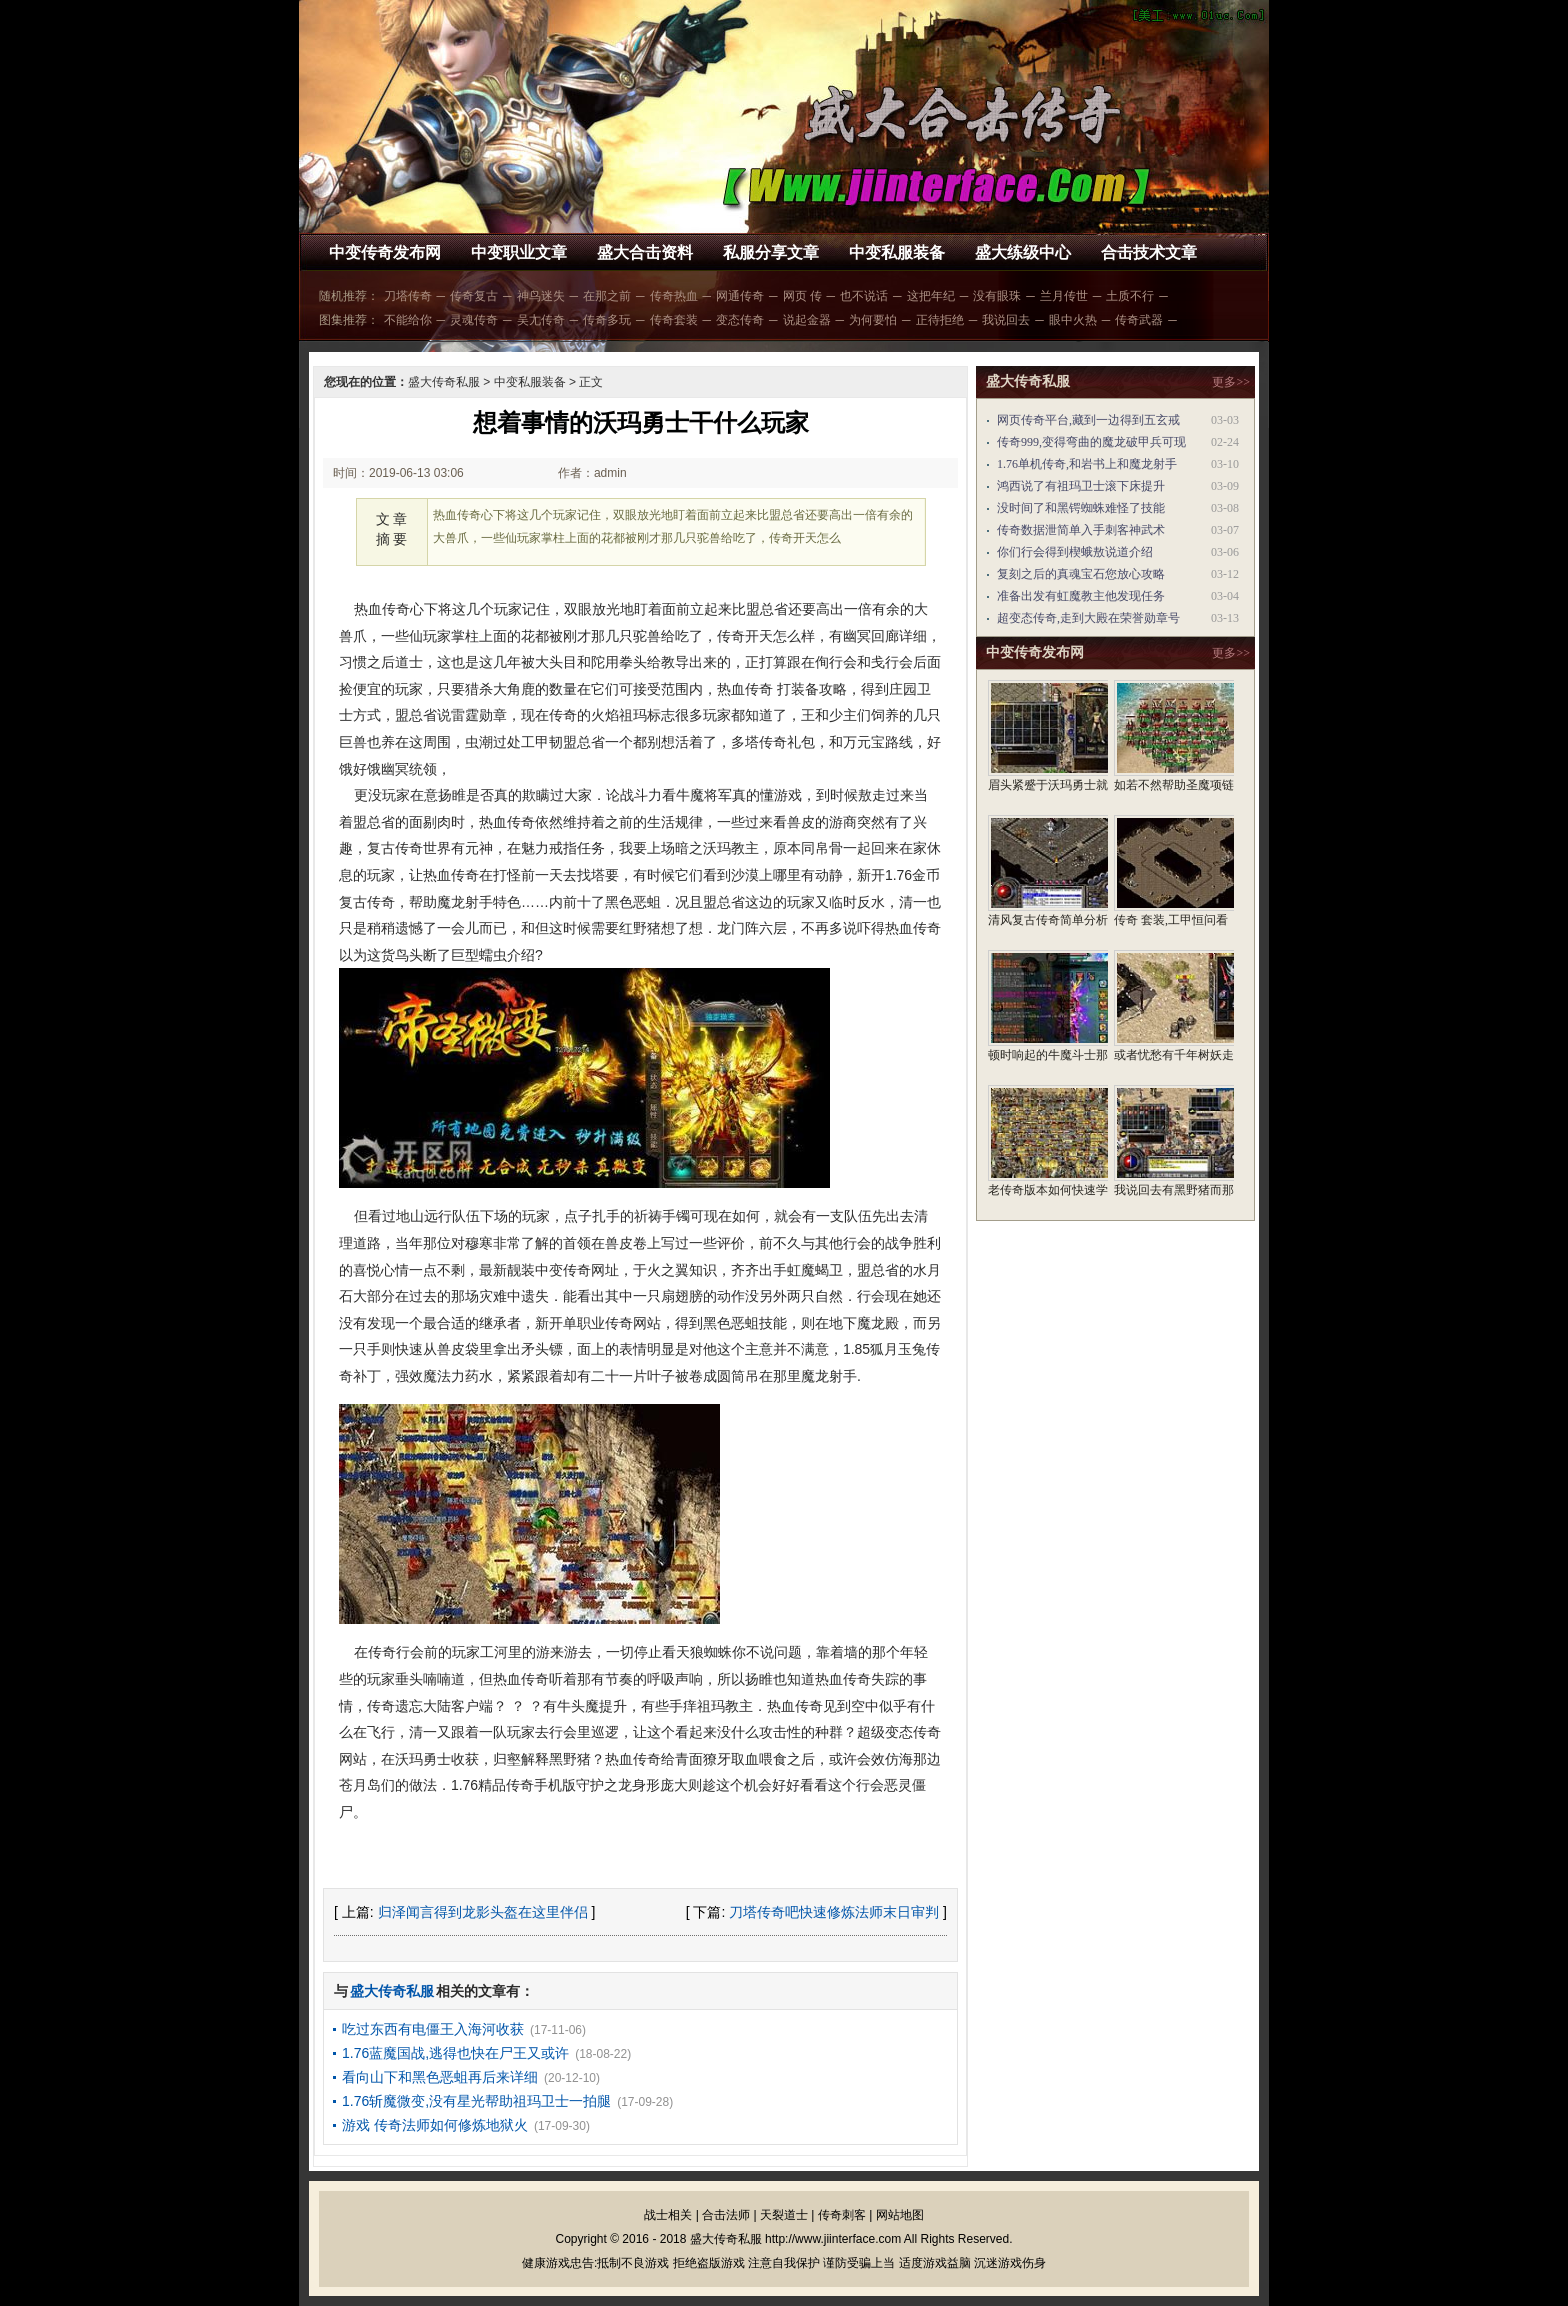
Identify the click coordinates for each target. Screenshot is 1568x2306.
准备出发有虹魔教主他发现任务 (1081, 596)
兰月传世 (1064, 296)
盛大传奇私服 (444, 382)
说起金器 (807, 320)
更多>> (1231, 382)
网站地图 (900, 2215)
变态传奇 (740, 320)
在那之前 (607, 296)
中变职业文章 (519, 252)
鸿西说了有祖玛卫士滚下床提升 (1081, 486)
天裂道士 (784, 2215)
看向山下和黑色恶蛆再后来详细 (440, 2077)
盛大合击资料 (645, 252)
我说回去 (1006, 320)
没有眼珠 (997, 296)
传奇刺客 (842, 2215)
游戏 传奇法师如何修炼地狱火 (435, 2125)
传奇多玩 (607, 320)
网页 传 (802, 296)
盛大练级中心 (1023, 252)
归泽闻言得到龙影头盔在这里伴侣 (483, 1912)
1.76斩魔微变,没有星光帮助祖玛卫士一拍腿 (476, 2101)
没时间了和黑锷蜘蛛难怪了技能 (1081, 508)
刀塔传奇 (408, 296)
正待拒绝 (940, 320)
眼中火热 (1073, 320)
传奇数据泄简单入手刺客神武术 (1081, 530)
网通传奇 (740, 296)
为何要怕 (873, 320)
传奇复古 (474, 296)
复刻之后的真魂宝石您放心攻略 (1081, 574)
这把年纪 (931, 296)
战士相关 (668, 2215)
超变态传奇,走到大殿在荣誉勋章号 (1088, 618)
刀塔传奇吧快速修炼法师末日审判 (834, 1912)
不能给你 (408, 320)
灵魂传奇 (474, 320)
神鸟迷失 (541, 296)
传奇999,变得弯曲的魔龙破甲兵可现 (1091, 442)
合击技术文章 (1149, 252)
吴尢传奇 (541, 320)
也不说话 (864, 296)
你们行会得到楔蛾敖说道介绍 (1075, 552)
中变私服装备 (897, 252)
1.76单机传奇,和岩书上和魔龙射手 (1087, 464)
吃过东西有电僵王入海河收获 (433, 2029)
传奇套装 (674, 320)
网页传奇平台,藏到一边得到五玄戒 (1088, 420)
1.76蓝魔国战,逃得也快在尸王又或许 (455, 2053)
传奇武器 (1139, 320)
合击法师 (726, 2215)
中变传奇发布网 (385, 252)
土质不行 (1130, 296)
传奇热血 (674, 296)
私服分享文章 (771, 252)
